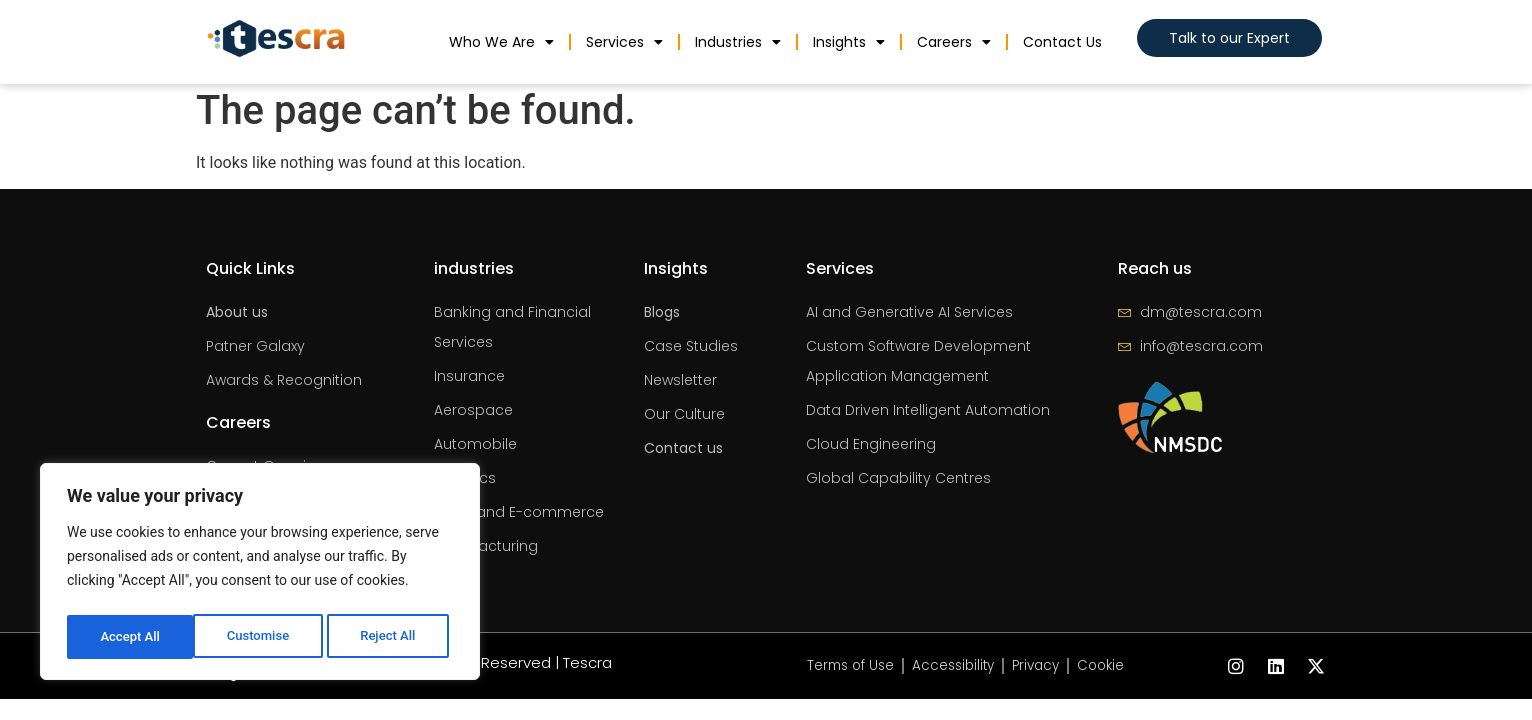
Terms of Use (845, 666)
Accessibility (952, 666)
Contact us (1062, 42)
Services (624, 42)
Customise (130, 637)
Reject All (261, 637)
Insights (849, 42)
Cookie (1108, 666)
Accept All (391, 637)
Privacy (1039, 666)
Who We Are (501, 42)
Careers (954, 42)
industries (738, 42)
